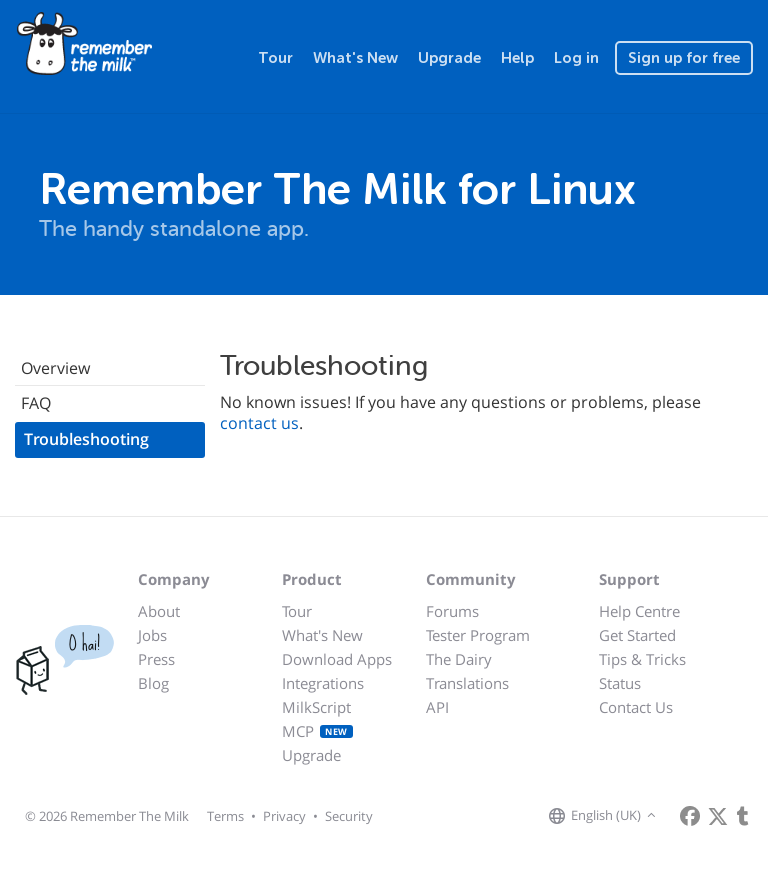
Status (620, 683)
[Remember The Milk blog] (743, 816)
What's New (355, 58)
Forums (452, 611)
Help (517, 58)
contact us (259, 423)
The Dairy (459, 659)
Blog (153, 683)
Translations (467, 683)
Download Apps (337, 659)
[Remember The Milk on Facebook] (690, 816)
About (159, 611)
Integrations (323, 683)
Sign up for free (684, 58)
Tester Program (478, 635)
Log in (576, 58)
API (437, 707)
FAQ (36, 403)
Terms (225, 816)
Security (349, 816)
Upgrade (449, 58)
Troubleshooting (86, 439)
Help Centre (639, 611)
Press (156, 659)
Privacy (284, 816)
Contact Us (636, 707)
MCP (317, 731)
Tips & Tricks (642, 659)
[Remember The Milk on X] (718, 816)
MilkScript (316, 707)
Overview (55, 368)
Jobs (152, 635)
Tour (275, 58)
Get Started (637, 635)
